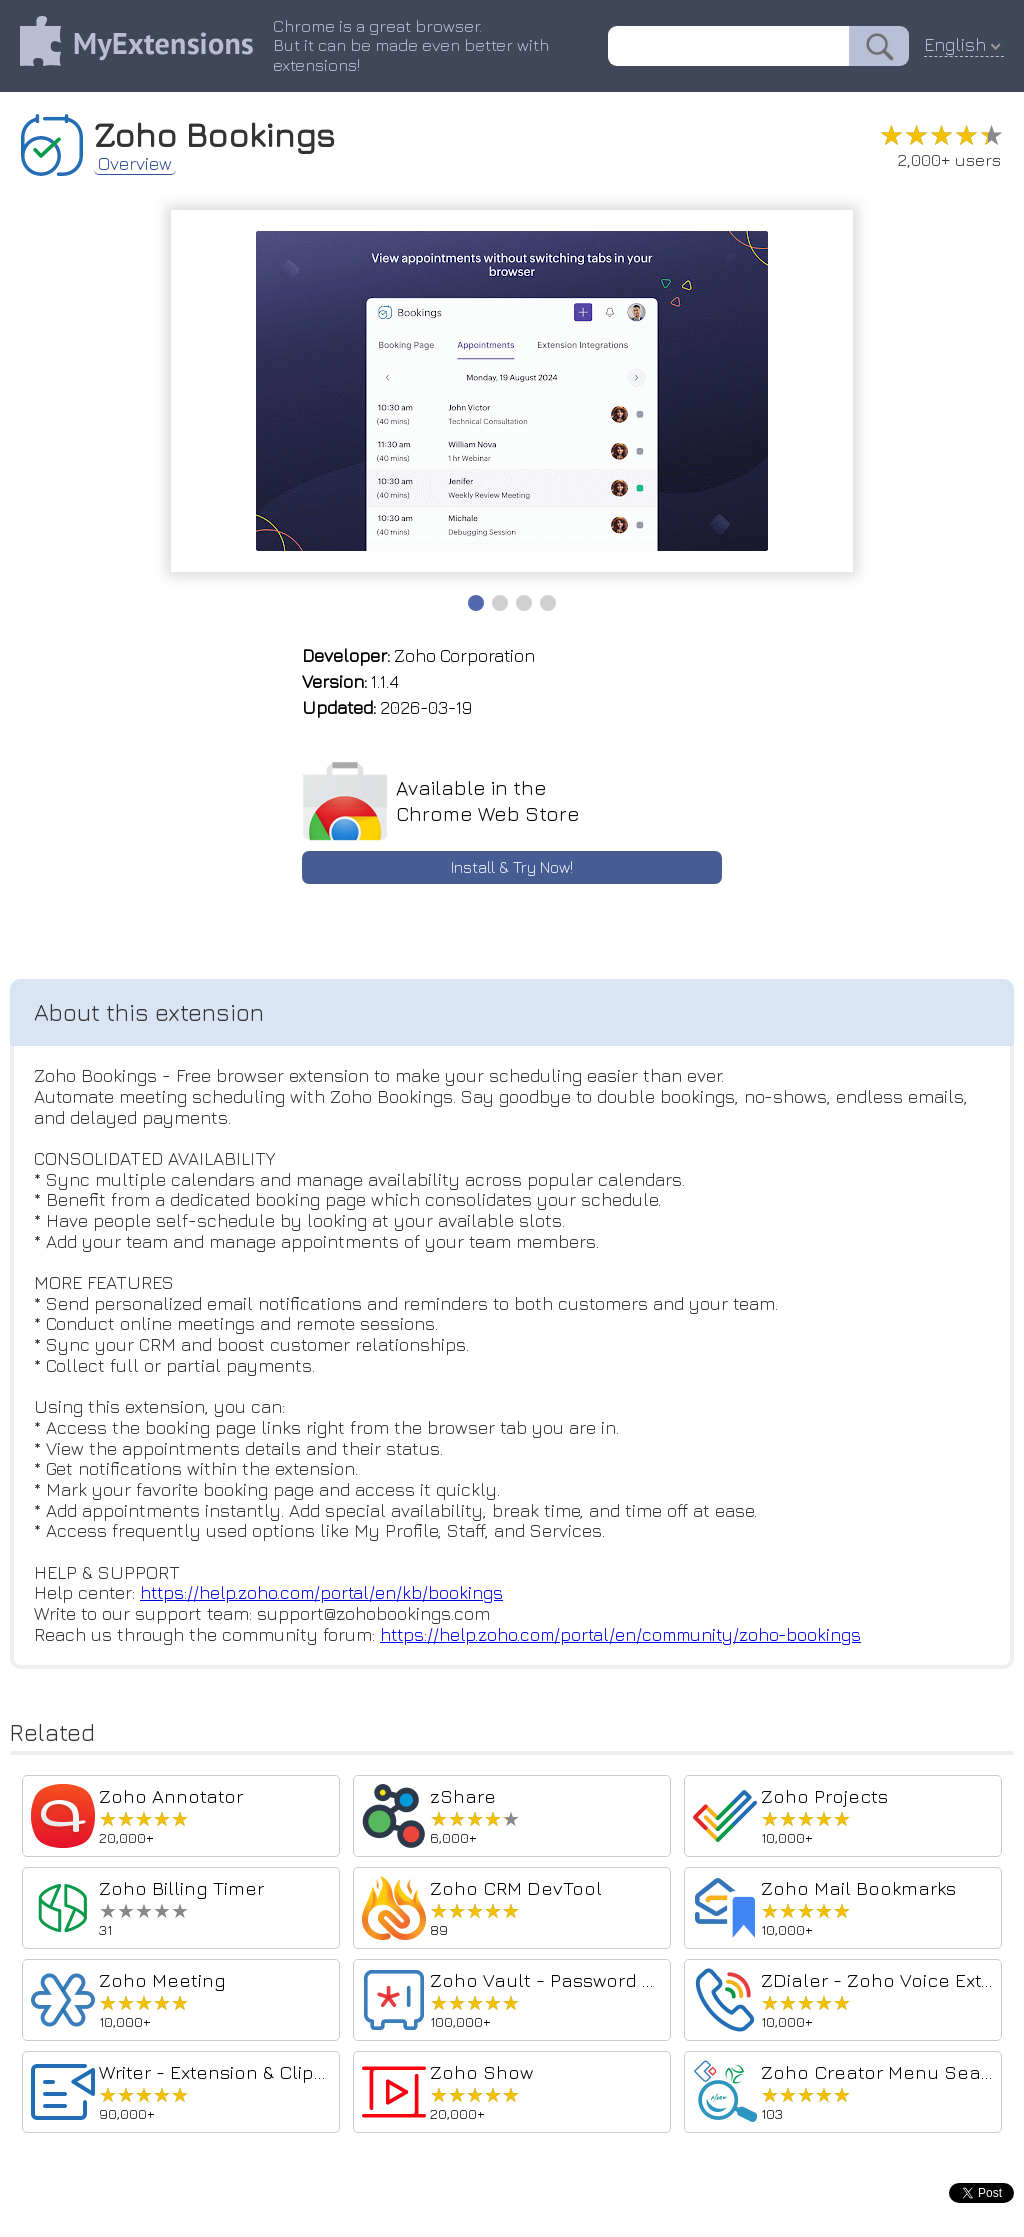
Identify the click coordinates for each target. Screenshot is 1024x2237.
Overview (135, 166)
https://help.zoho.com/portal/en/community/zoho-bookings (626, 1637)
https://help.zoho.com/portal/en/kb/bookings (324, 1596)
